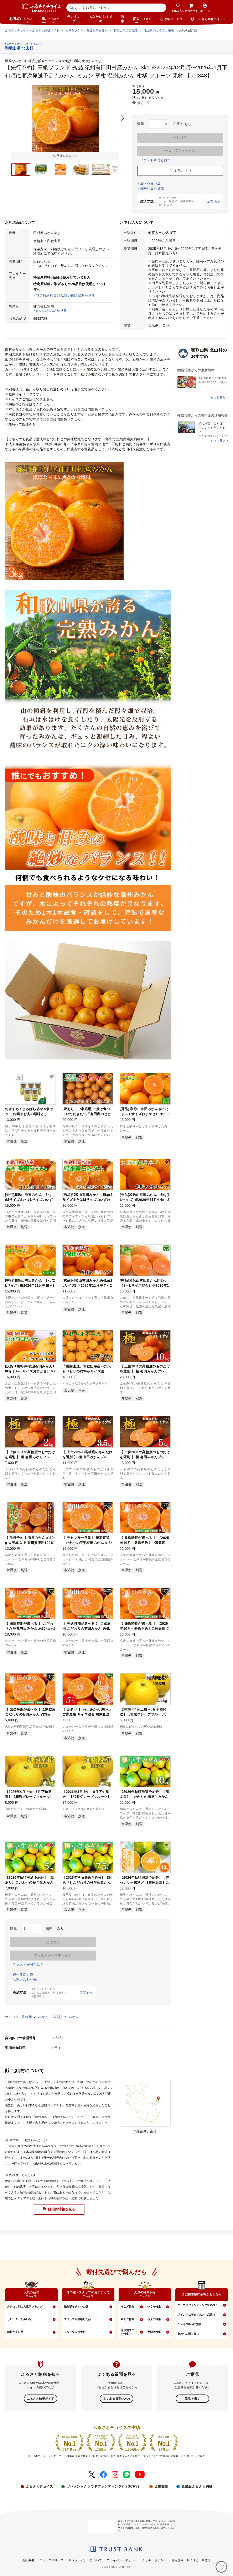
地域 (51, 20)
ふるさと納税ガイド (40, 2398)
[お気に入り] (221, 2567)
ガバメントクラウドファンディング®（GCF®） (103, 2486)
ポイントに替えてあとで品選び (196, 2314)
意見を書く (192, 2398)
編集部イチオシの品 (76, 2306)
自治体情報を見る (59, 2209)
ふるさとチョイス (39, 2486)
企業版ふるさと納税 (196, 2486)
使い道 (144, 20)
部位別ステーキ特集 (129, 2332)
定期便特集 (154, 2331)
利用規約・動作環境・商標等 (191, 2559)
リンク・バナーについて (85, 2559)
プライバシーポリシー (122, 2559)
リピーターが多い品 (19, 2319)
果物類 (27, 2017)
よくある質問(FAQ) (116, 2398)
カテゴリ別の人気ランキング (24, 2306)
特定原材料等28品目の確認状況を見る (65, 295)
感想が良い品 (15, 2331)
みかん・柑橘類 (50, 2017)
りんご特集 (127, 2319)
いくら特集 (154, 2306)
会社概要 (28, 2559)
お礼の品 (22, 20)
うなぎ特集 (127, 2306)
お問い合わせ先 (152, 188)
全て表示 (214, 201)
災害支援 (161, 2486)
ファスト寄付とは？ (155, 160)
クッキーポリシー (154, 2559)
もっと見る (218, 397)
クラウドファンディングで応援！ (197, 2305)
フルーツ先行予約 (75, 2331)
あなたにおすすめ (101, 19)
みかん (73, 2017)
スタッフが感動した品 (77, 2319)
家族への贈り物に (188, 2333)
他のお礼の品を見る (51, 310)
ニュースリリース (51, 2559)
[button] (51, 1077)
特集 (122, 19)
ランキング (74, 19)
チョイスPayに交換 (189, 2324)
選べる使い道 (150, 183)
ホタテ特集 (154, 2319)
